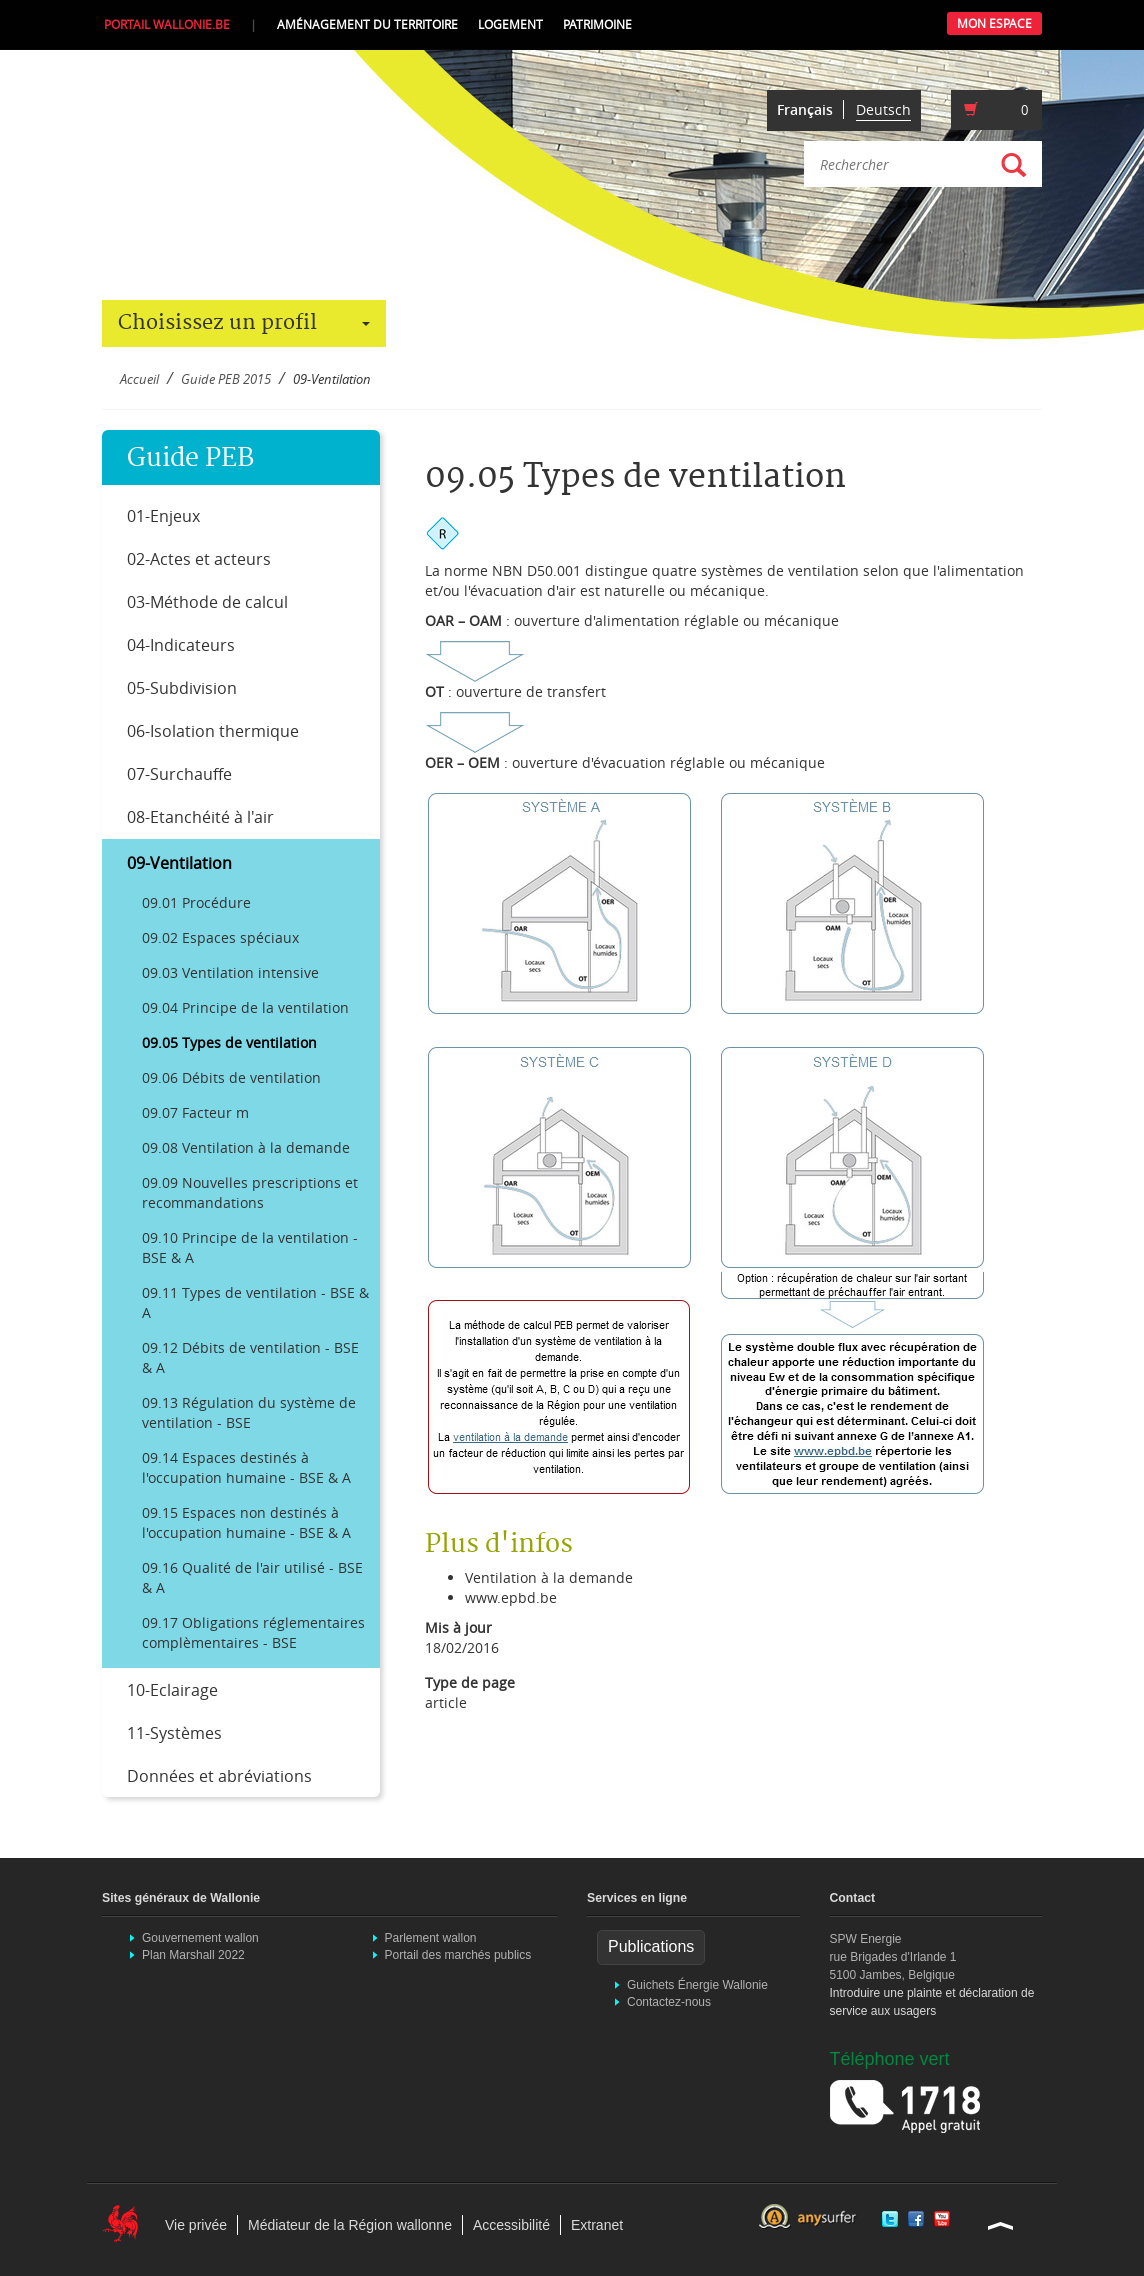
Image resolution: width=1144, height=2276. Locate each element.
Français (805, 109)
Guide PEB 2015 (226, 379)
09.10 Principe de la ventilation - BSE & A (250, 1247)
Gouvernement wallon (200, 1938)
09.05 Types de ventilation (229, 1042)
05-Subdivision (182, 688)
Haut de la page (1001, 2225)
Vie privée (196, 2225)
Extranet (597, 2225)
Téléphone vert (890, 2059)
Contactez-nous (669, 2002)
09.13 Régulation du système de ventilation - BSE (249, 1412)
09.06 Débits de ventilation (231, 1077)
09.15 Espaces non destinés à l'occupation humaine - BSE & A (246, 1522)
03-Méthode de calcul (207, 602)
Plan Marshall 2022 (193, 1955)
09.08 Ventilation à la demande (246, 1147)
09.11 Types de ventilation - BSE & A (255, 1302)
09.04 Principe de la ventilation (245, 1007)
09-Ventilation (179, 863)
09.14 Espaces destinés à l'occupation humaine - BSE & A (246, 1467)
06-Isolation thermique (213, 731)
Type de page (470, 1682)
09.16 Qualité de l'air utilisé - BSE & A (252, 1577)
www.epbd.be (511, 1597)
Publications (651, 1946)
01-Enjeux (163, 516)
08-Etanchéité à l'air (200, 817)
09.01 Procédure (196, 902)
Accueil (139, 379)
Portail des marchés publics (458, 1955)
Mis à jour (458, 1627)
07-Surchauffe (179, 774)
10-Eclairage (172, 1690)
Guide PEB (190, 458)
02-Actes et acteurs (199, 559)
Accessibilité (511, 2225)
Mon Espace (994, 23)
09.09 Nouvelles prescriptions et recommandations (250, 1192)
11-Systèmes (174, 1733)
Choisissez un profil (244, 323)
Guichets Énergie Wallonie (697, 1985)
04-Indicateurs (181, 645)
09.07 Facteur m (195, 1112)
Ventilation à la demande (549, 1577)
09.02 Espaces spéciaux (220, 937)
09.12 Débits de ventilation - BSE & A (250, 1357)
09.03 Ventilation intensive (230, 972)
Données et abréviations (219, 1776)
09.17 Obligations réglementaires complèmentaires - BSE (253, 1632)
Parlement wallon (431, 1938)
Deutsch (883, 109)
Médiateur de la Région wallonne (350, 2225)
